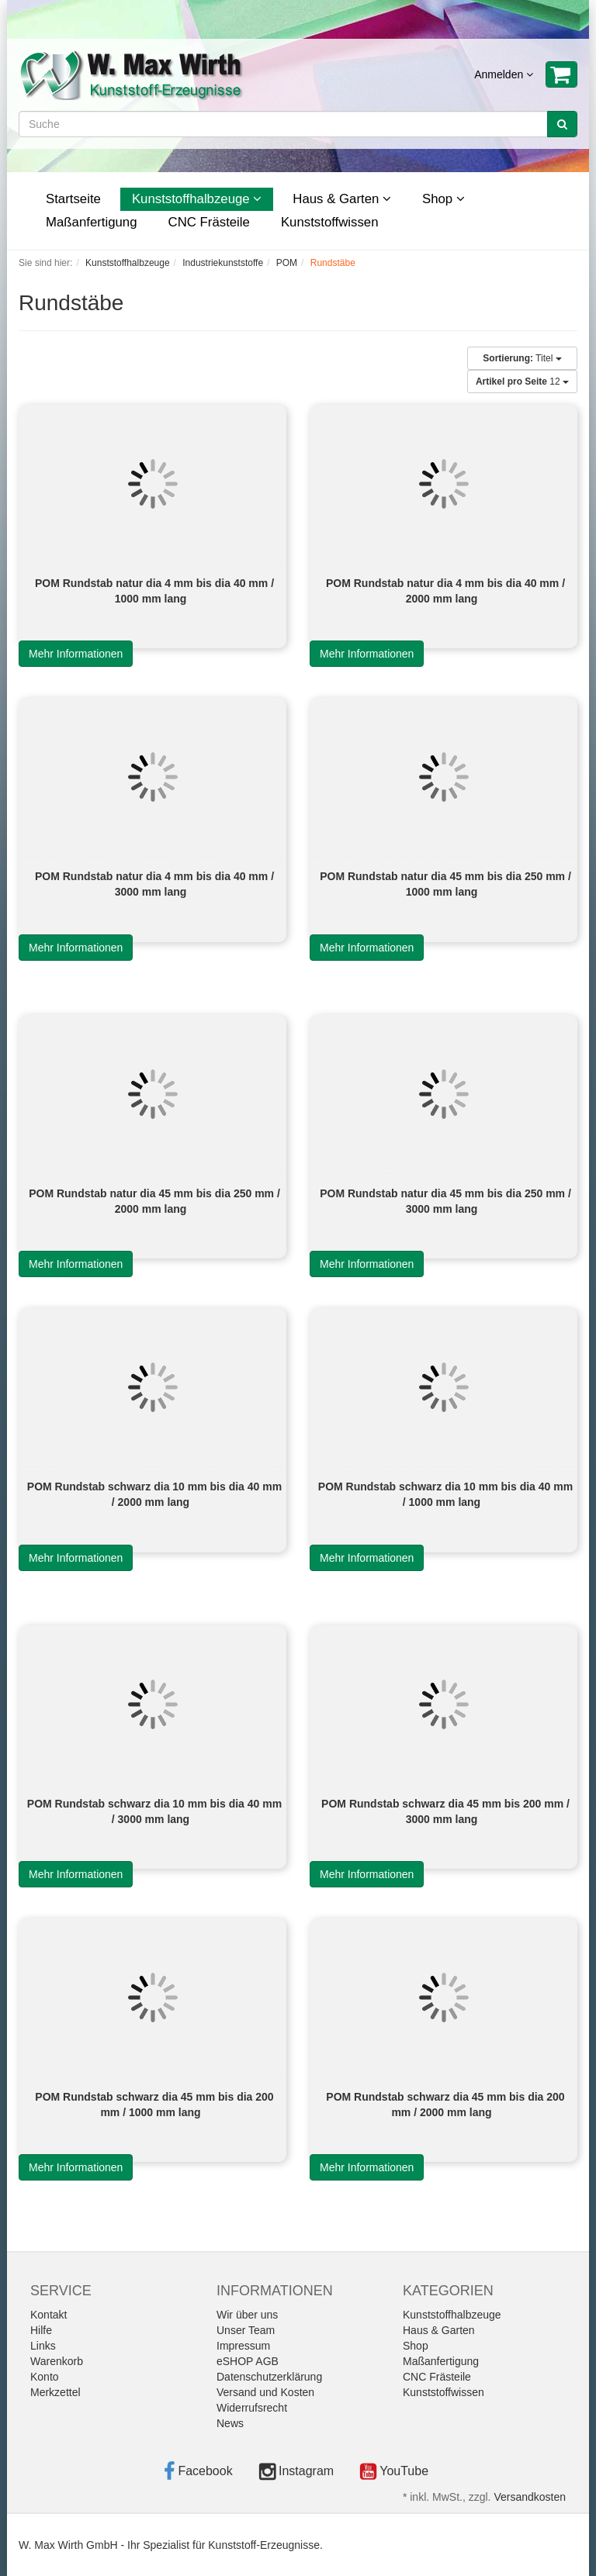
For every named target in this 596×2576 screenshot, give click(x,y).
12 (522, 381)
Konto (44, 2377)
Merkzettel (55, 2392)
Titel (522, 358)
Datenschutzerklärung (269, 2377)
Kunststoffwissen (330, 222)
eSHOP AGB (248, 2361)
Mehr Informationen (76, 653)
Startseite (73, 199)
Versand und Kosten (265, 2392)
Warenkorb (56, 2361)
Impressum (243, 2345)
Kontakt (48, 2314)
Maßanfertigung (91, 222)
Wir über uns (247, 2314)
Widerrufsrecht (252, 2408)
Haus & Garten (342, 199)
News (230, 2423)
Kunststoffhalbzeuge (197, 199)
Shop (443, 199)
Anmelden (503, 74)
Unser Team (246, 2330)
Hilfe (41, 2330)
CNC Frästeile (209, 222)
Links (43, 2345)
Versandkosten (530, 2497)
